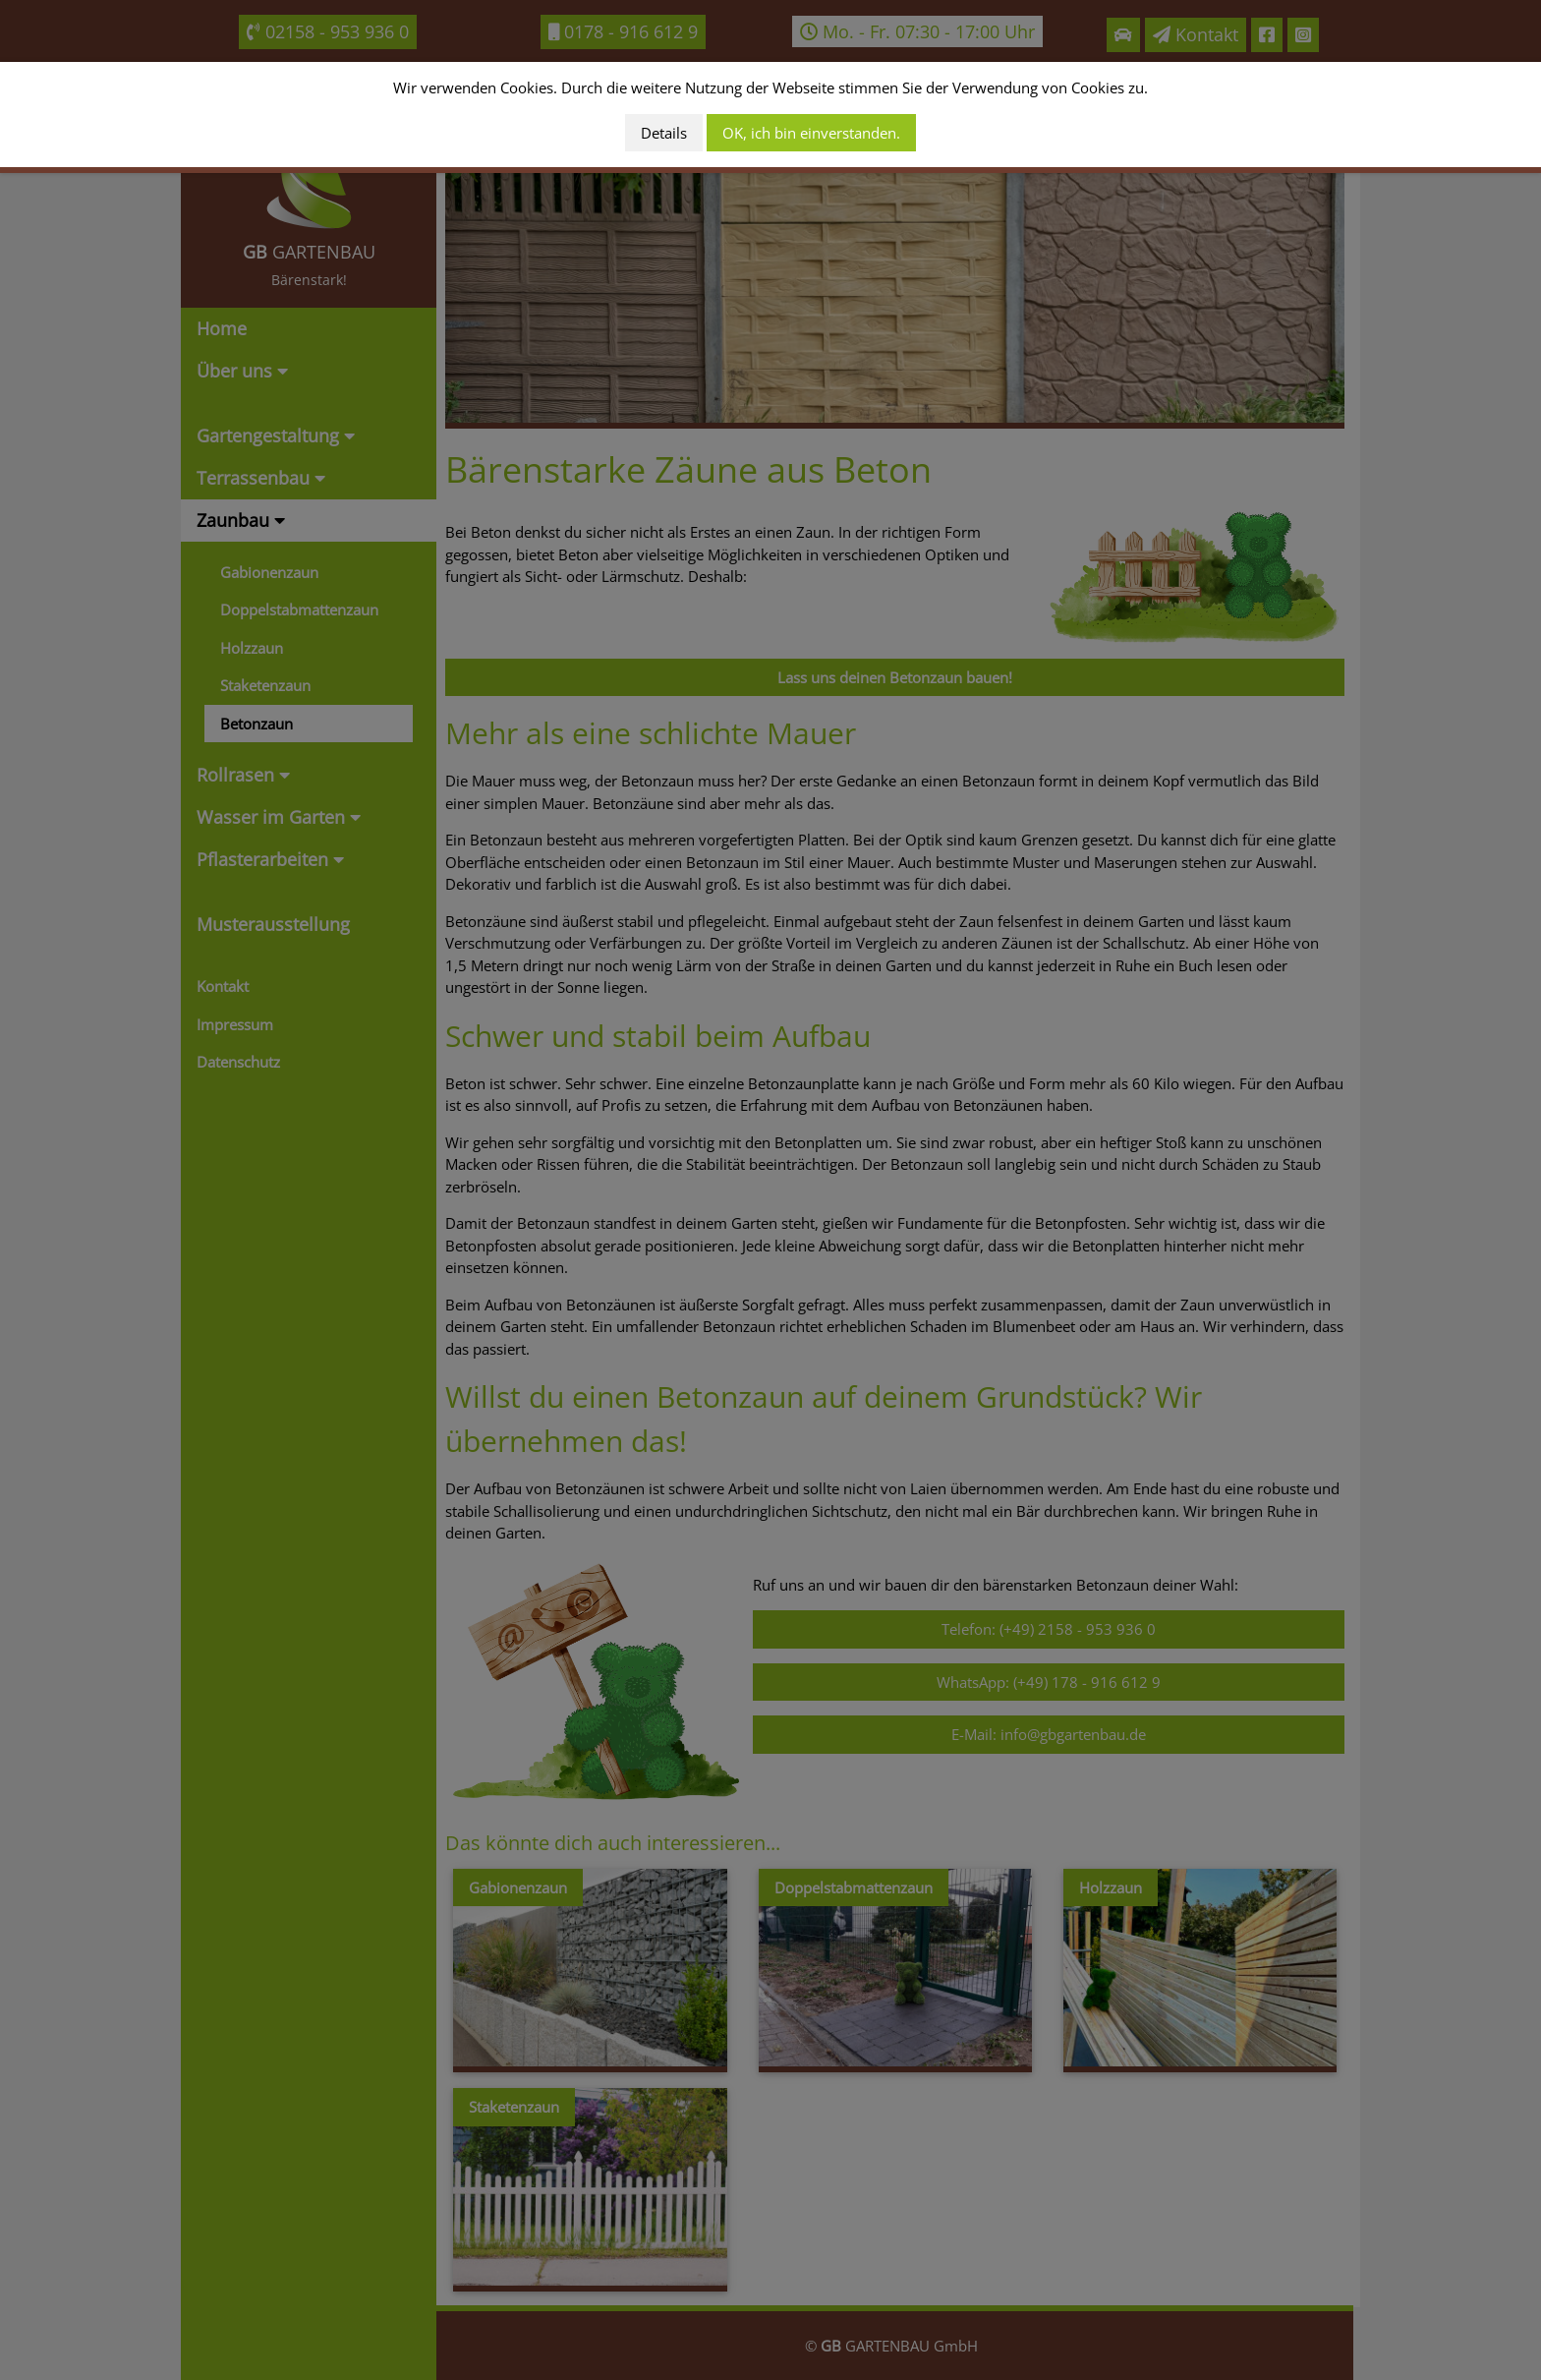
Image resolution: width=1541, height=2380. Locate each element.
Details (664, 133)
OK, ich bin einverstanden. (811, 133)
